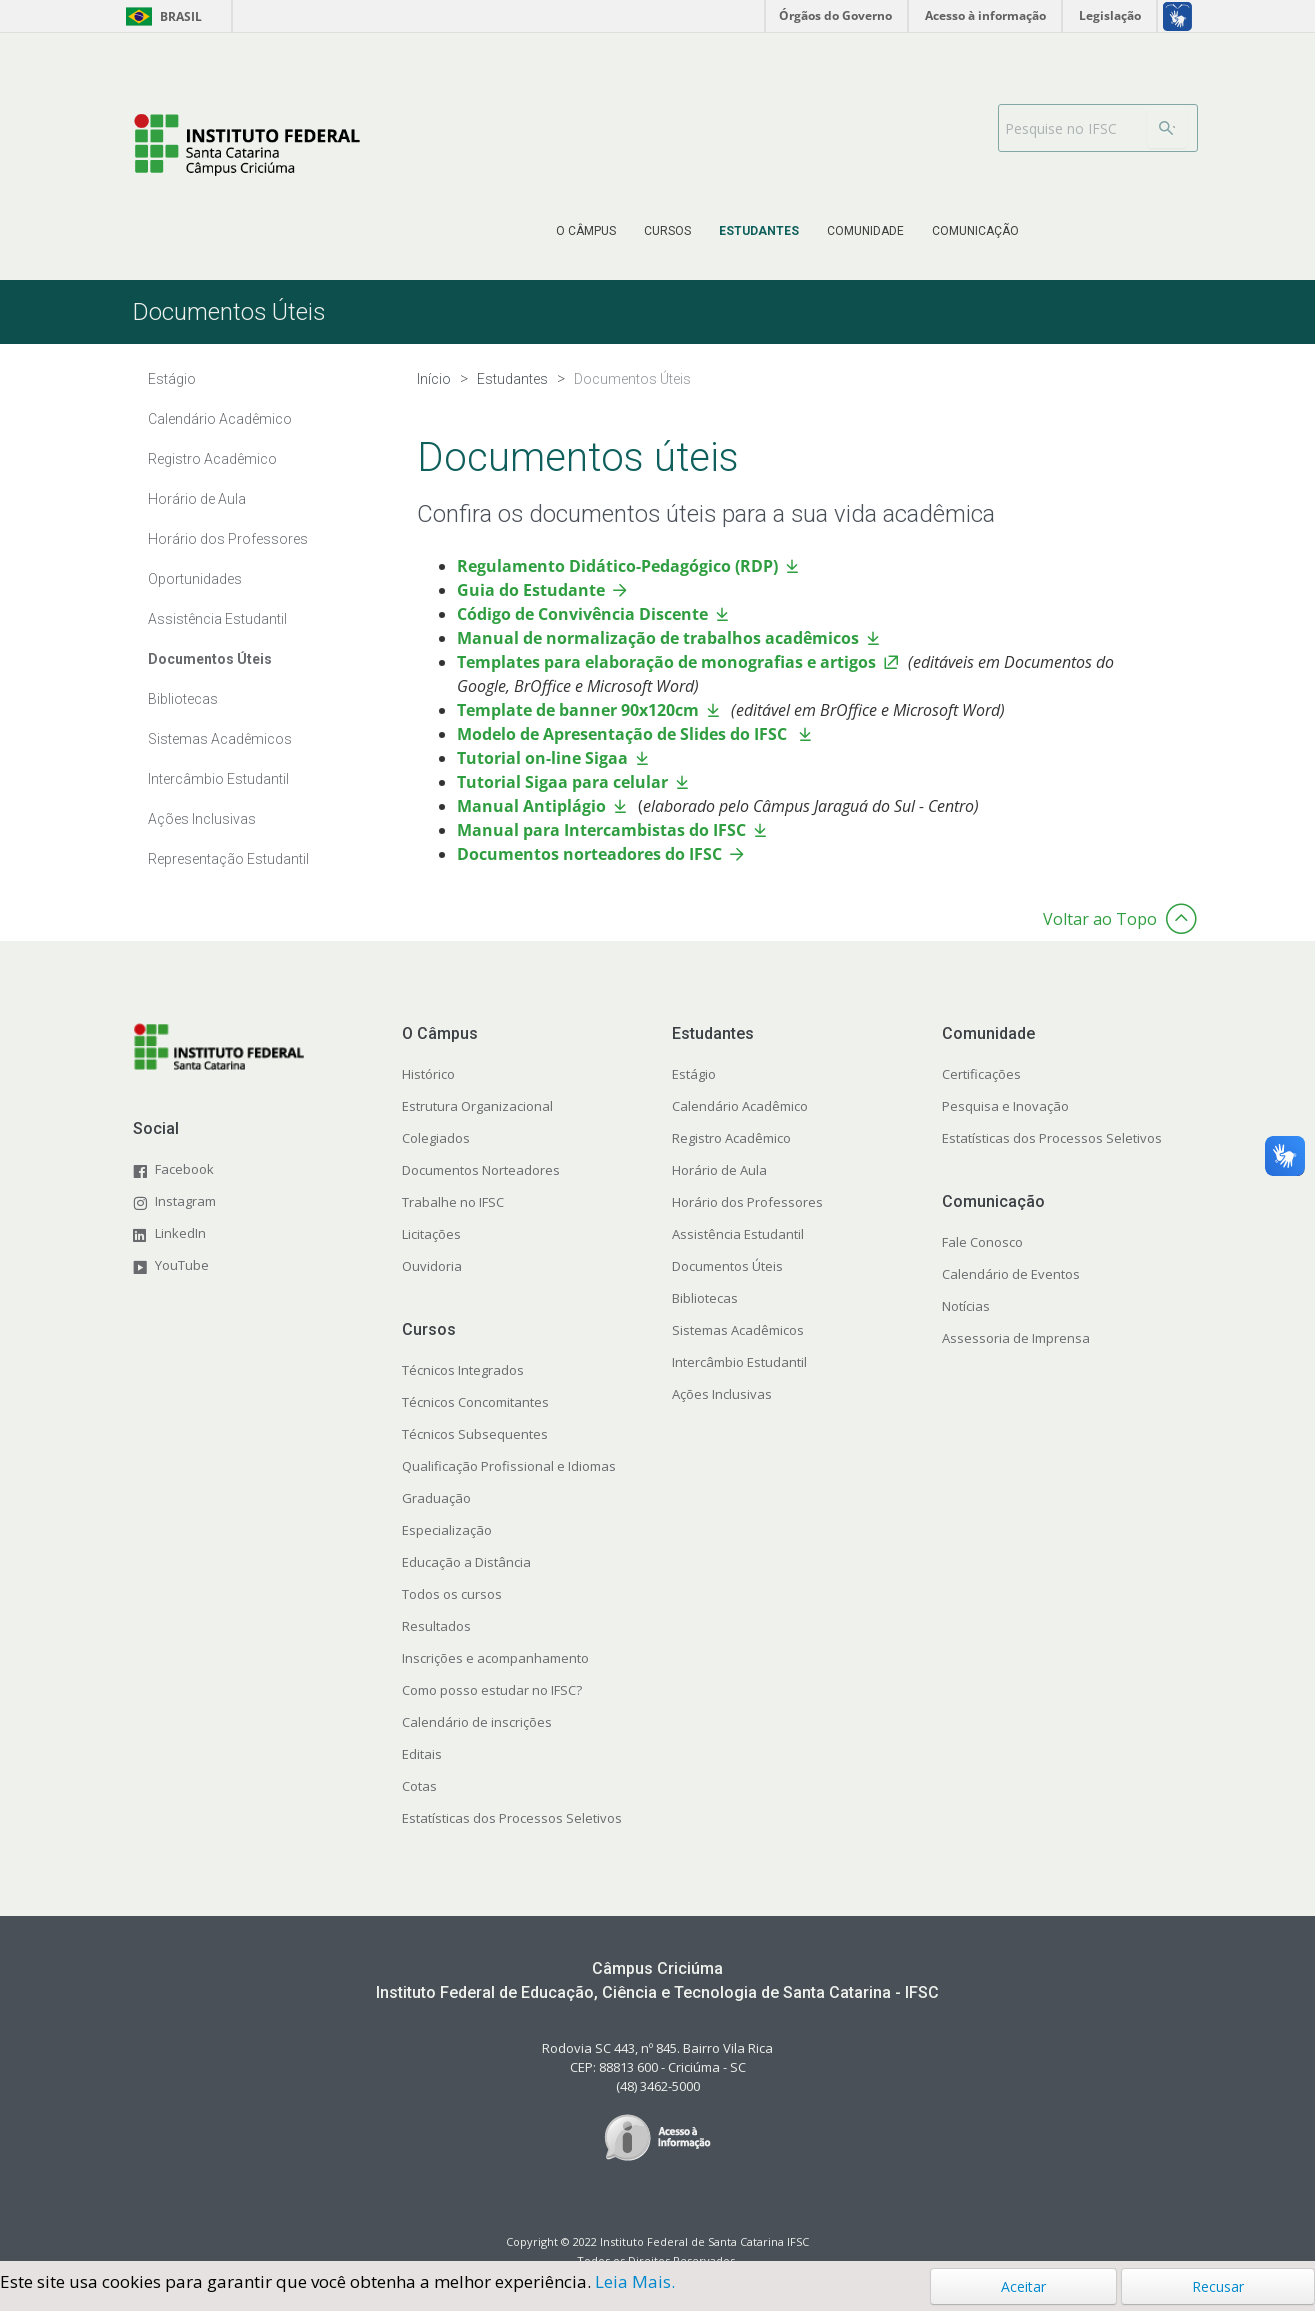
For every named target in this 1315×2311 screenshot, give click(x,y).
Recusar (1218, 2286)
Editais (422, 1754)
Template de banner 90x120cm (578, 710)
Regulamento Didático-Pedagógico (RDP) (617, 566)
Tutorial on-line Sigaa (542, 758)
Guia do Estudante (531, 590)
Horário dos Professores (228, 539)
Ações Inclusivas (202, 819)
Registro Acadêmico (212, 459)
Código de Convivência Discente (582, 614)
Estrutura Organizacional (477, 1106)
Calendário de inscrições (477, 1722)
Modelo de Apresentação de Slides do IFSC (624, 734)
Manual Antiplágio (531, 806)
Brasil (160, 16)
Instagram (185, 1201)
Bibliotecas (183, 699)
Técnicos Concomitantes (475, 1402)
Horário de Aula (197, 499)
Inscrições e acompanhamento (495, 1658)
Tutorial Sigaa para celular (562, 782)
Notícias (966, 1306)
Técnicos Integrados (463, 1370)
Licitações (431, 1234)
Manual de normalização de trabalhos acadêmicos (658, 638)
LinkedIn (180, 1233)
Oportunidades (195, 579)
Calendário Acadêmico (220, 419)
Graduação (436, 1498)
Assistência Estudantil (217, 619)
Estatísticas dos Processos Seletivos (512, 1818)
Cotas (419, 1786)
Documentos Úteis (210, 659)
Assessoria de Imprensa (1016, 1338)
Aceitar (1023, 2286)
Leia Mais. (635, 2281)
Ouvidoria (432, 1266)
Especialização (447, 1530)
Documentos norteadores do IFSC (589, 854)
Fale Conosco (982, 1242)
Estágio (172, 379)
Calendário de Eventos (1011, 1274)
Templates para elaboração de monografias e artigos (666, 662)
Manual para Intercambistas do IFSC (601, 830)
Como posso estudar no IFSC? (492, 1690)
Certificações (981, 1074)
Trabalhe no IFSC (453, 1202)
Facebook (184, 1169)
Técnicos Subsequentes (475, 1434)
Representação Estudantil (228, 859)
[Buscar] (1167, 128)
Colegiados (436, 1138)
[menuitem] (586, 231)
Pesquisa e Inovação (1005, 1106)
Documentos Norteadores (481, 1170)
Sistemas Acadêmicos (220, 739)
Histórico (428, 1074)
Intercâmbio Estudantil (218, 779)
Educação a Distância (466, 1562)
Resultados (436, 1626)
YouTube (182, 1265)
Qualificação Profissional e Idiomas (509, 1466)
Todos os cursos (452, 1594)
